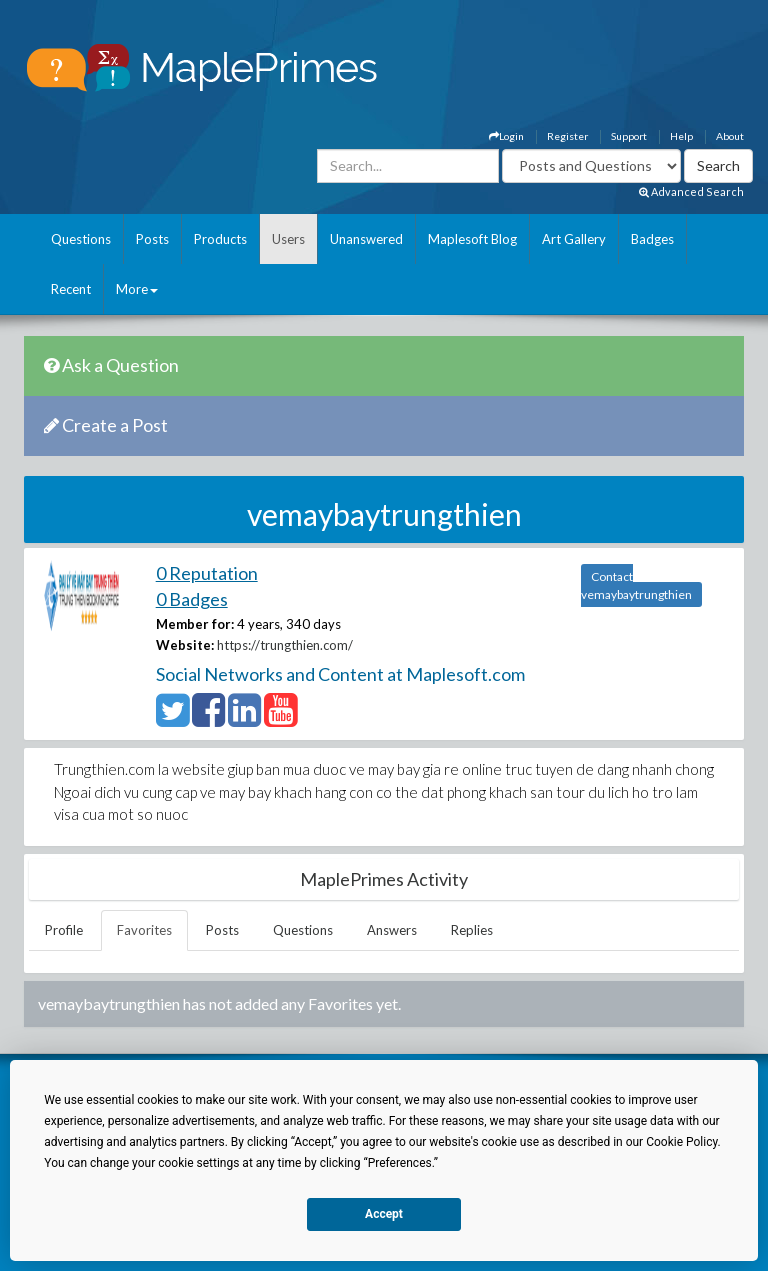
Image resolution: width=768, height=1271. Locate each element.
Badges (652, 239)
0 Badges (192, 599)
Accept (384, 1214)
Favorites (144, 930)
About (730, 136)
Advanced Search (691, 191)
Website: (185, 645)
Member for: (195, 624)
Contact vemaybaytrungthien (636, 585)
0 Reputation (207, 573)
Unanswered (366, 239)
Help (681, 136)
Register (567, 136)
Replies (472, 930)
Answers (392, 930)
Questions (81, 239)
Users (288, 239)
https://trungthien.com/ (285, 645)
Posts (152, 239)
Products (220, 239)
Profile (64, 930)
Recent (71, 289)
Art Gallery (574, 239)
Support (629, 136)
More (137, 289)
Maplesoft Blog (472, 239)
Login (506, 136)
